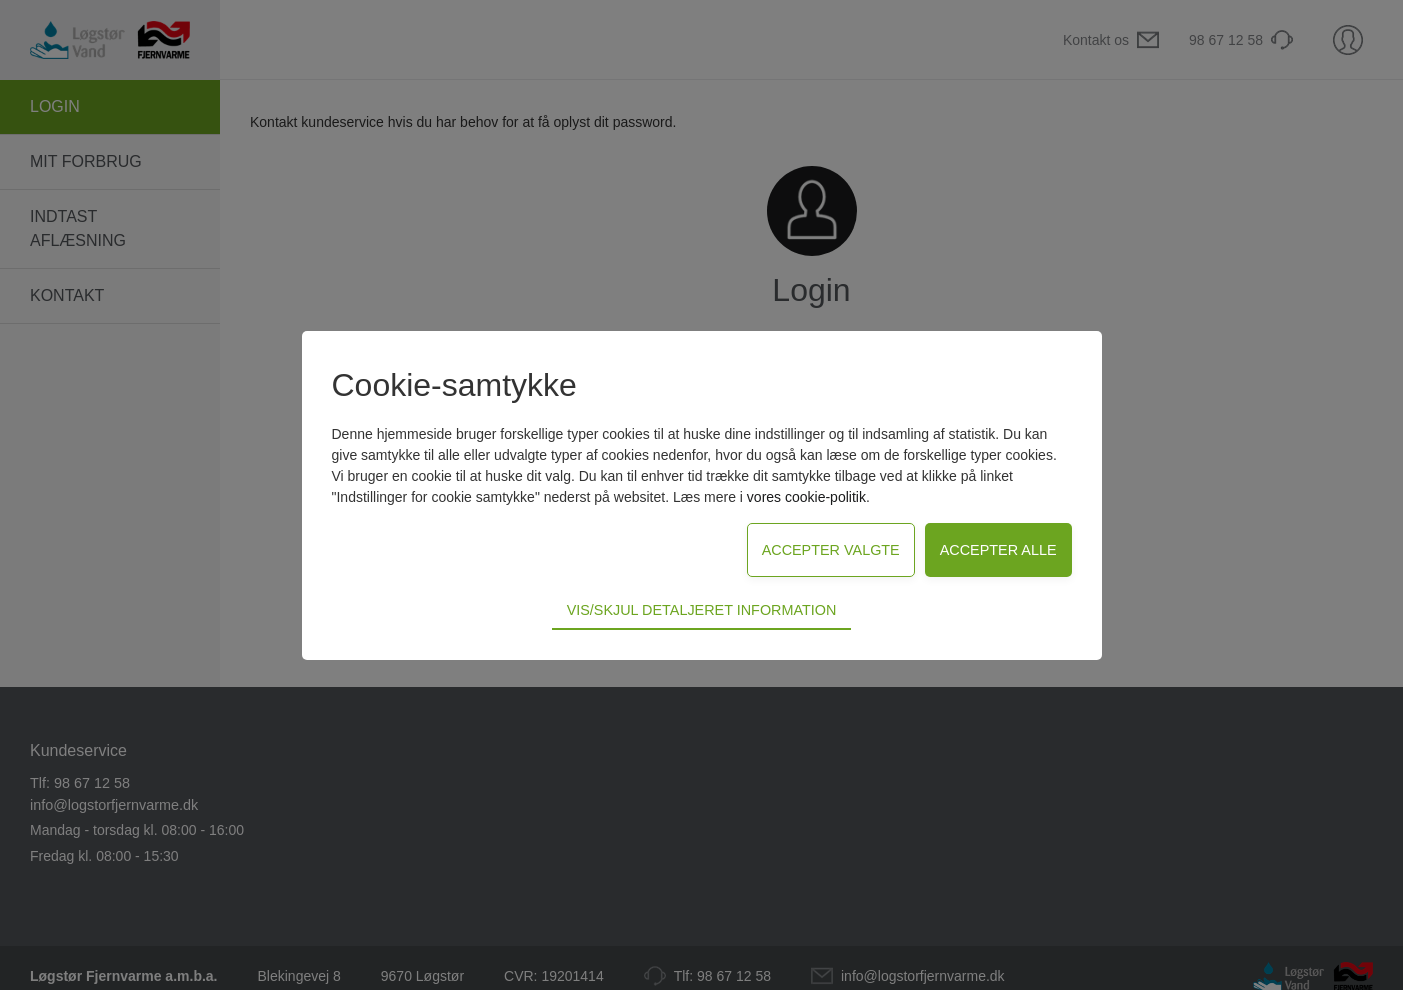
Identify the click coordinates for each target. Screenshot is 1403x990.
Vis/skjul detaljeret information (702, 610)
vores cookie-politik (806, 497)
